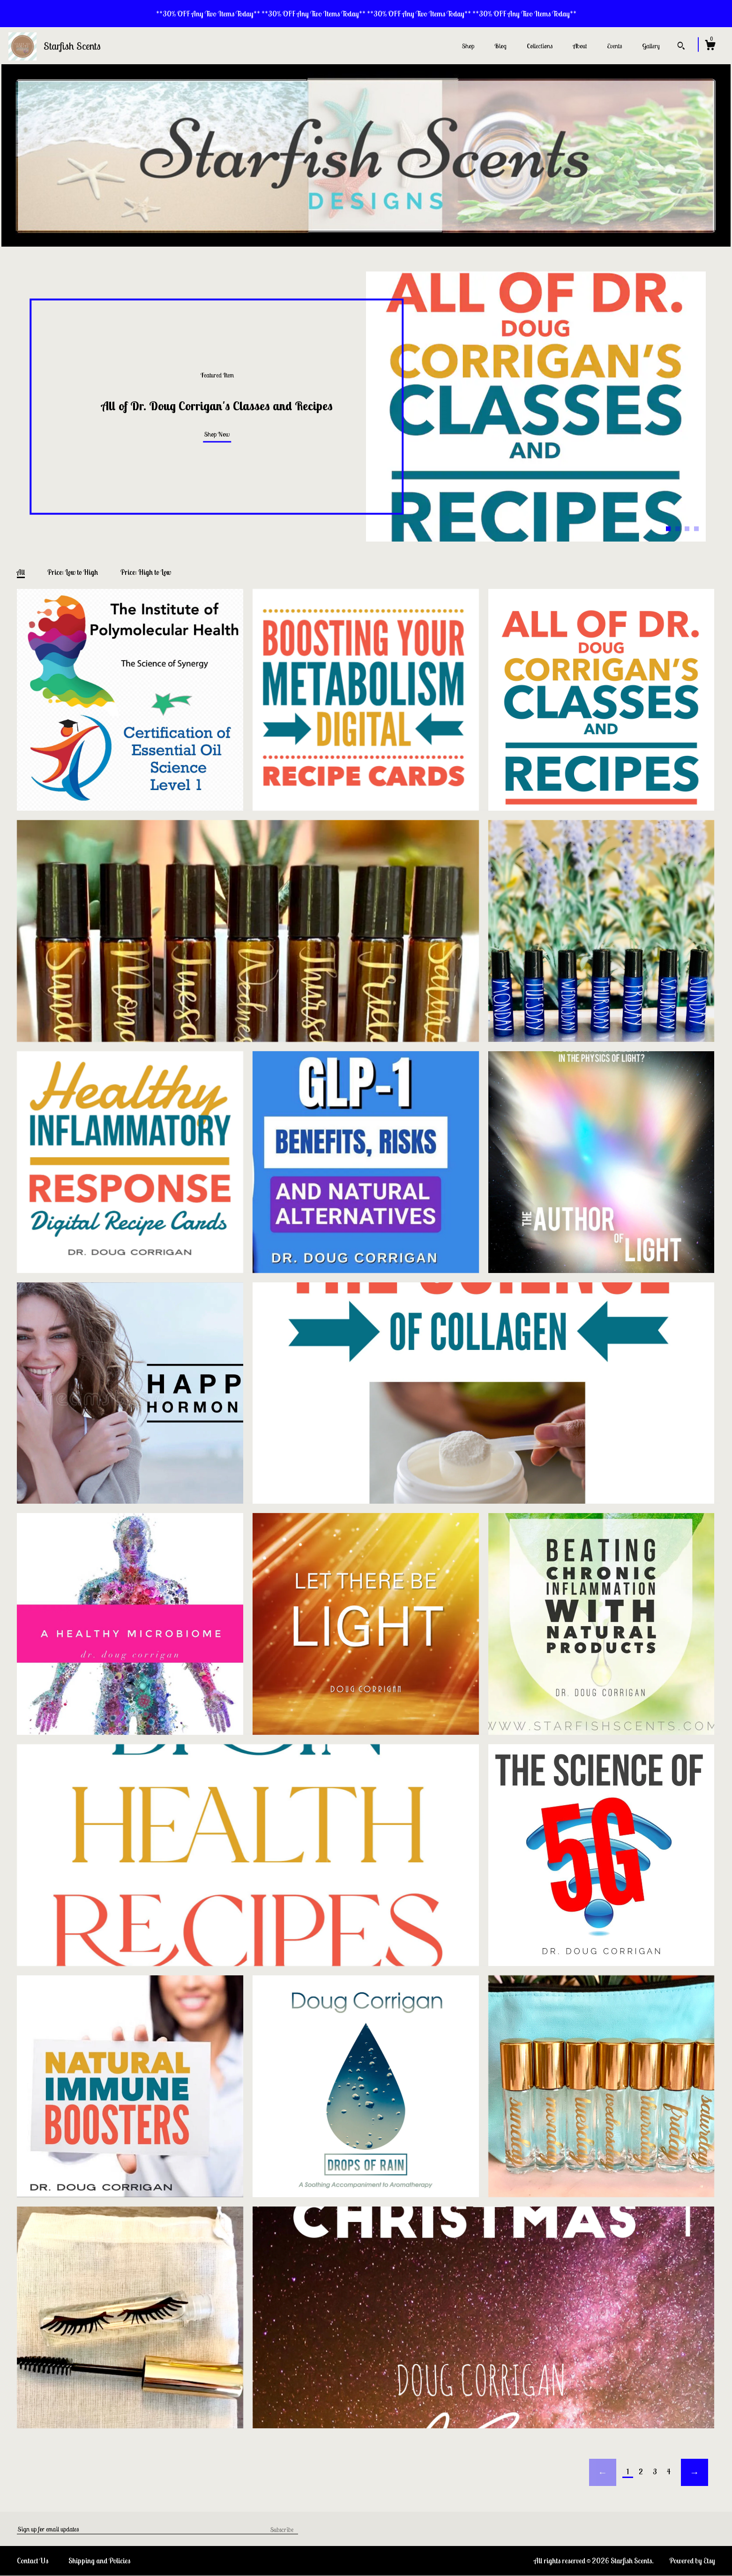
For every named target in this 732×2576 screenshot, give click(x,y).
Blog (500, 46)
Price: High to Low (145, 572)
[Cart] (710, 46)
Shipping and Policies (99, 2560)
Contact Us (32, 2560)
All (21, 572)
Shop (468, 46)
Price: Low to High (72, 572)
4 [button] (696, 528)
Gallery (651, 46)
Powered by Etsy (692, 2560)
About (580, 46)
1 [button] (668, 528)
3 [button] (687, 528)
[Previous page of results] (602, 2472)
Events (614, 46)
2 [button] (677, 528)
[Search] (681, 47)
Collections (540, 46)
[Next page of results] (694, 2472)
